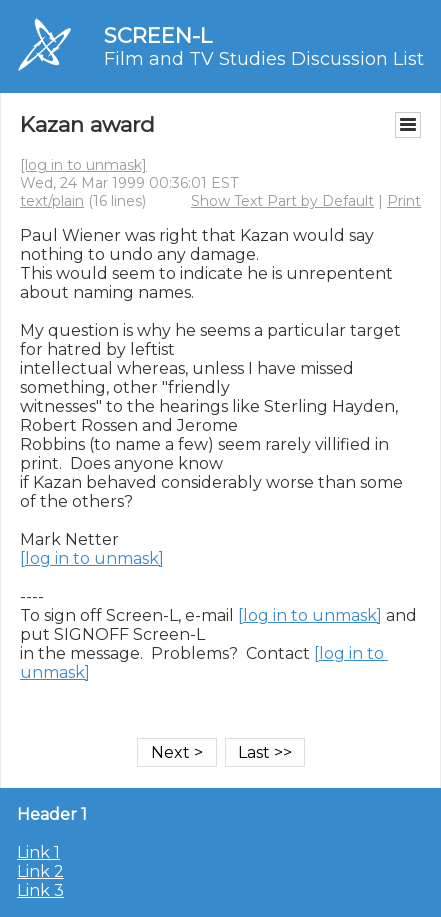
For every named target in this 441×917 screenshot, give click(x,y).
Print (404, 201)
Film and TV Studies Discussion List (264, 59)
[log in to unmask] (83, 165)
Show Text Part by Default (282, 201)
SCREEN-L (158, 35)
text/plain (52, 201)
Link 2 (40, 871)
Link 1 (38, 852)
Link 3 (40, 890)
